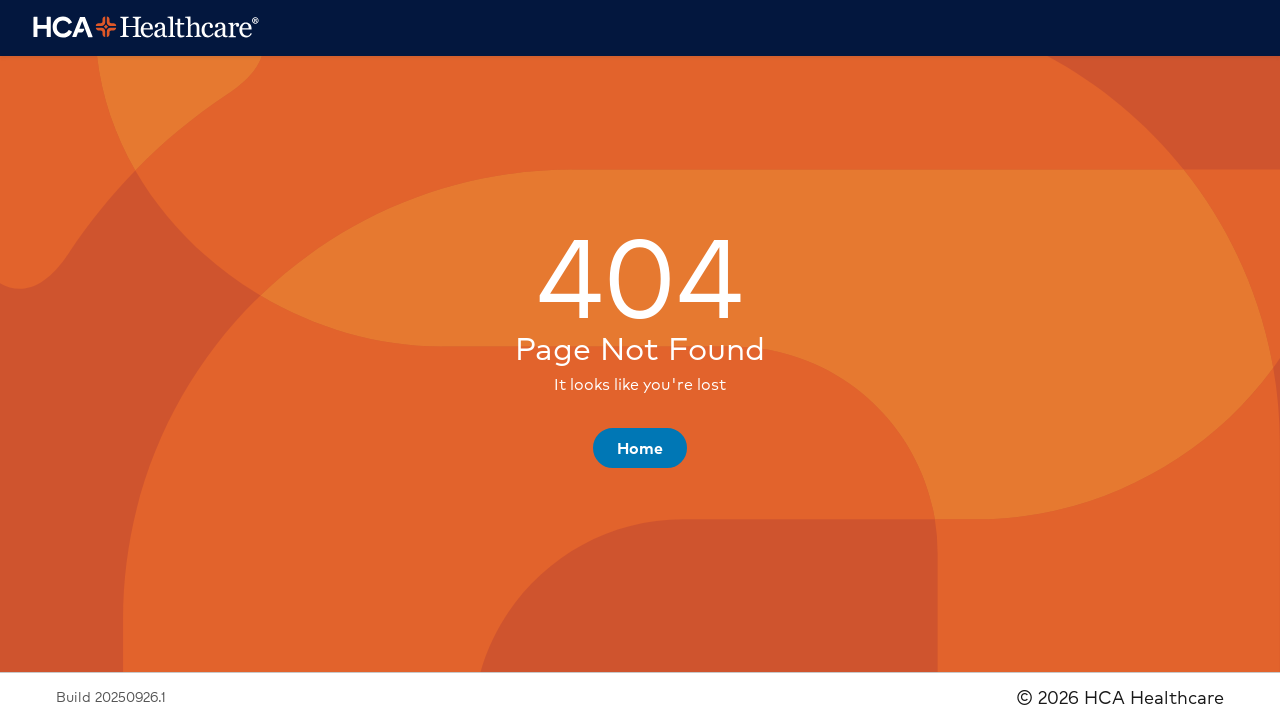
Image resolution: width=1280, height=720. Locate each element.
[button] (640, 448)
